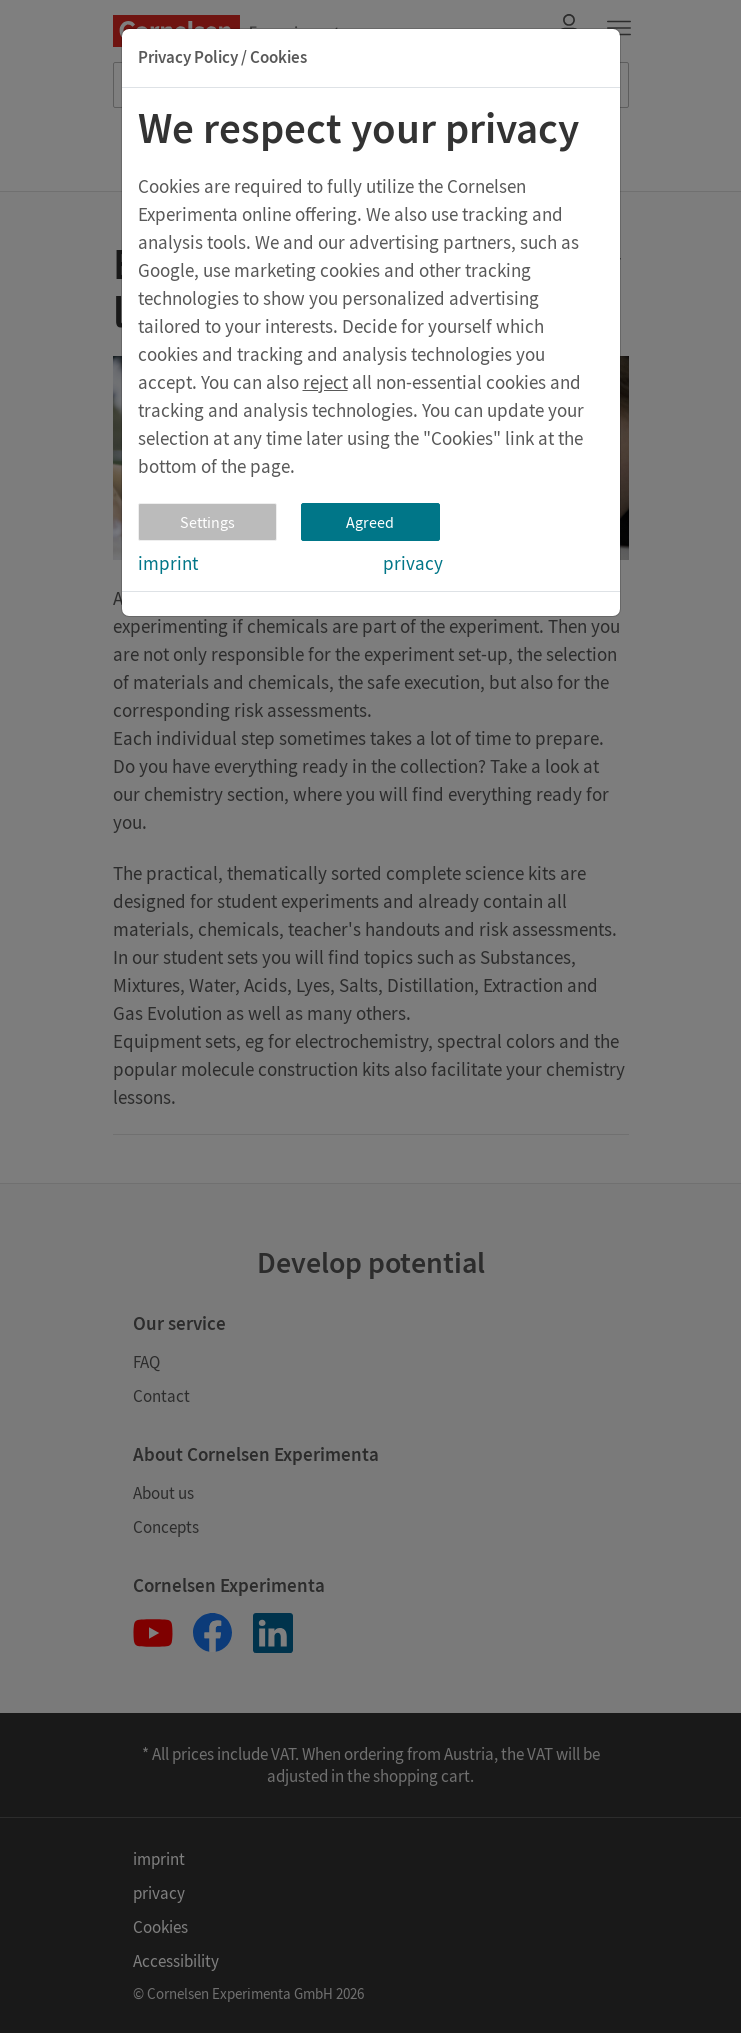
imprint (168, 563)
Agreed (370, 522)
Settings (207, 522)
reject (325, 382)
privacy (413, 563)
